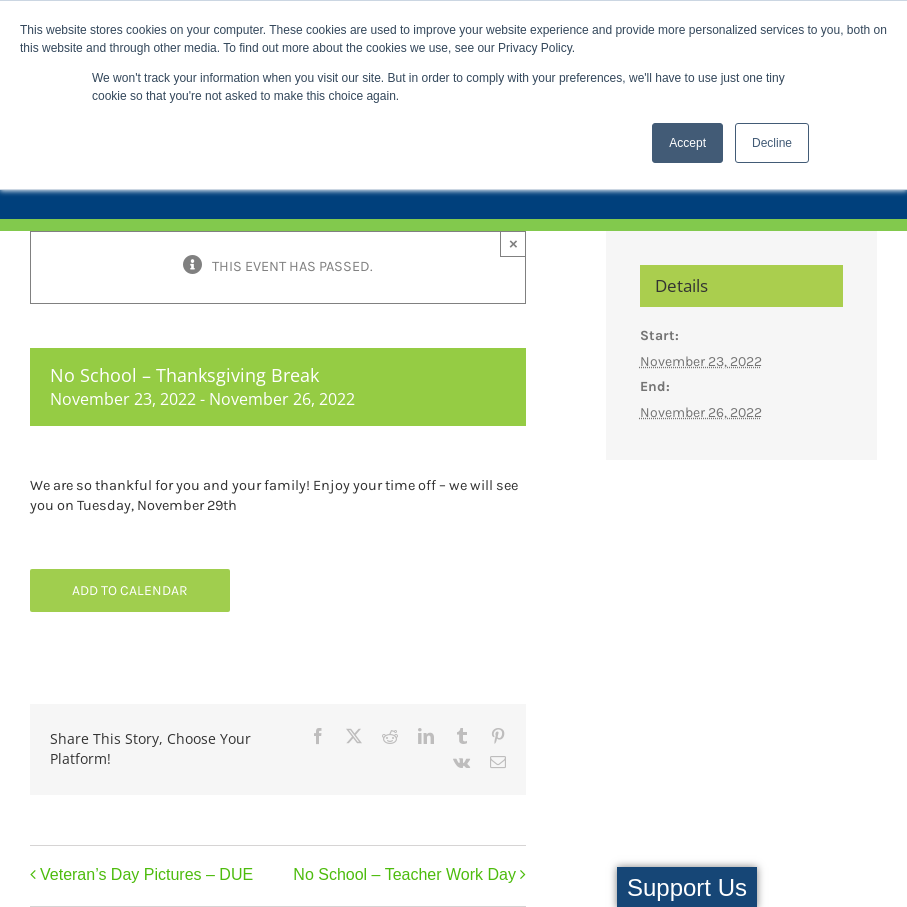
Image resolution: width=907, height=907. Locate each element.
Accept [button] (687, 143)
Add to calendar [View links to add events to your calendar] (130, 590)
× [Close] (513, 243)
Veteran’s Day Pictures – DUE (146, 874)
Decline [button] (772, 143)
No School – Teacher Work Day (404, 874)
